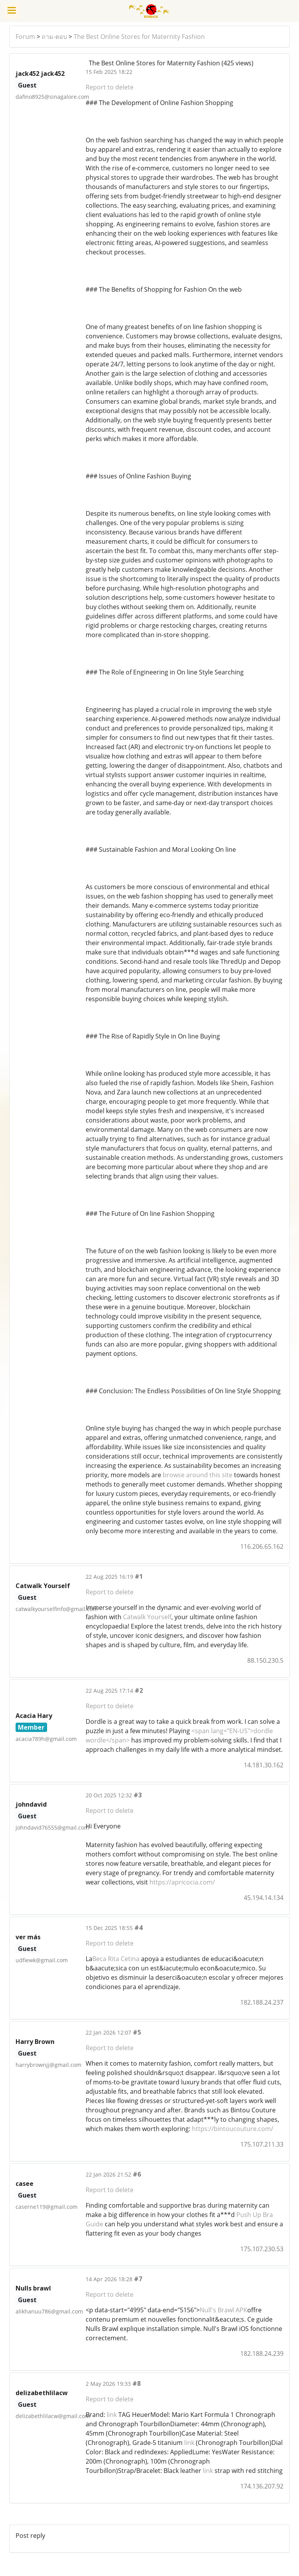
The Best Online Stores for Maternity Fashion (139, 36)
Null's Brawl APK (223, 2310)
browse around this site (197, 1475)
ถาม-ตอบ (54, 36)
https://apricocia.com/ (182, 1882)
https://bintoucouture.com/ (231, 2128)
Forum (25, 36)
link (112, 2414)
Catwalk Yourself (147, 1617)
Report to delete (110, 87)
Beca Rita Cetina (115, 1958)
